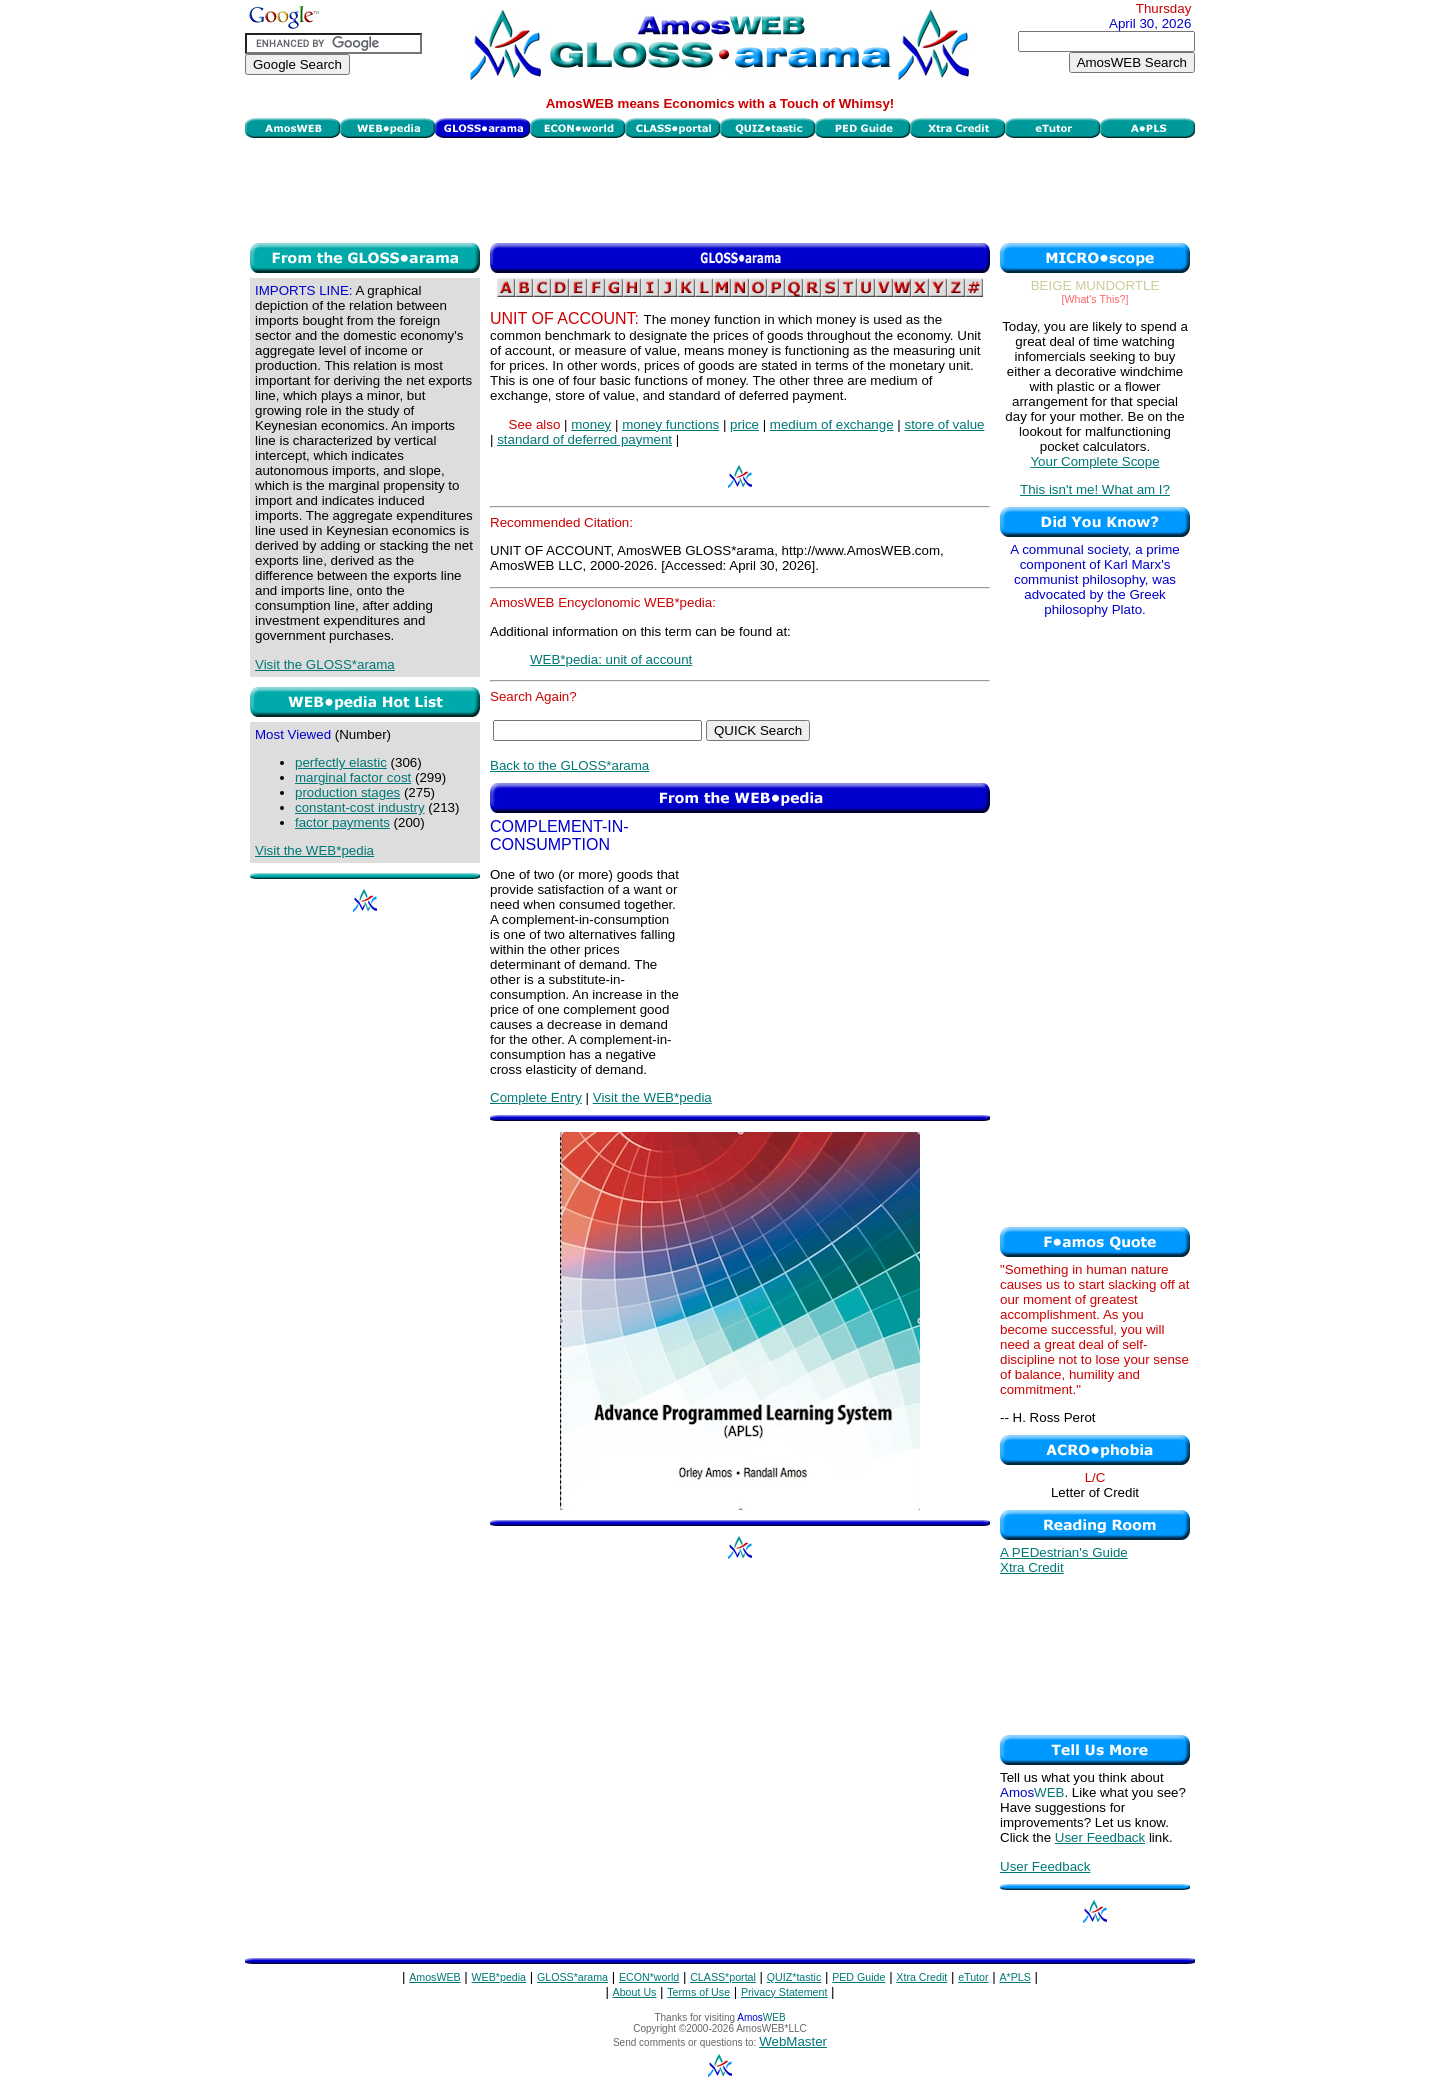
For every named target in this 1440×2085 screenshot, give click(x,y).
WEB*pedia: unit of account (611, 659)
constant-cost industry (360, 807)
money (591, 424)
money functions (670, 424)
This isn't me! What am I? (1095, 489)
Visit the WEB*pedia (314, 850)
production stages (347, 792)
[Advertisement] (720, 188)
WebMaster (793, 2041)
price (744, 424)
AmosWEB (435, 1977)
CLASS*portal (723, 1977)
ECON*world (649, 1977)
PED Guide (858, 1977)
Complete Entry (536, 1097)
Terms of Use (698, 1992)
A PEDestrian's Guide (1064, 1552)
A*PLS (1014, 1977)
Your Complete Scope (1094, 461)
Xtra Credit (1032, 1567)
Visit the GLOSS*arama (325, 664)
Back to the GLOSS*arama (569, 765)
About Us (635, 1992)
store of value (944, 424)
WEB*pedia (499, 1977)
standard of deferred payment (584, 439)
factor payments (342, 822)
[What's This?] (1095, 299)
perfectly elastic (341, 762)
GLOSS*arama (572, 1977)
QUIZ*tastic (794, 1977)
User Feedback (1100, 1837)
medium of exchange (832, 424)
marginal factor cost (353, 777)
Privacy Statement (784, 1992)
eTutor (973, 1977)
